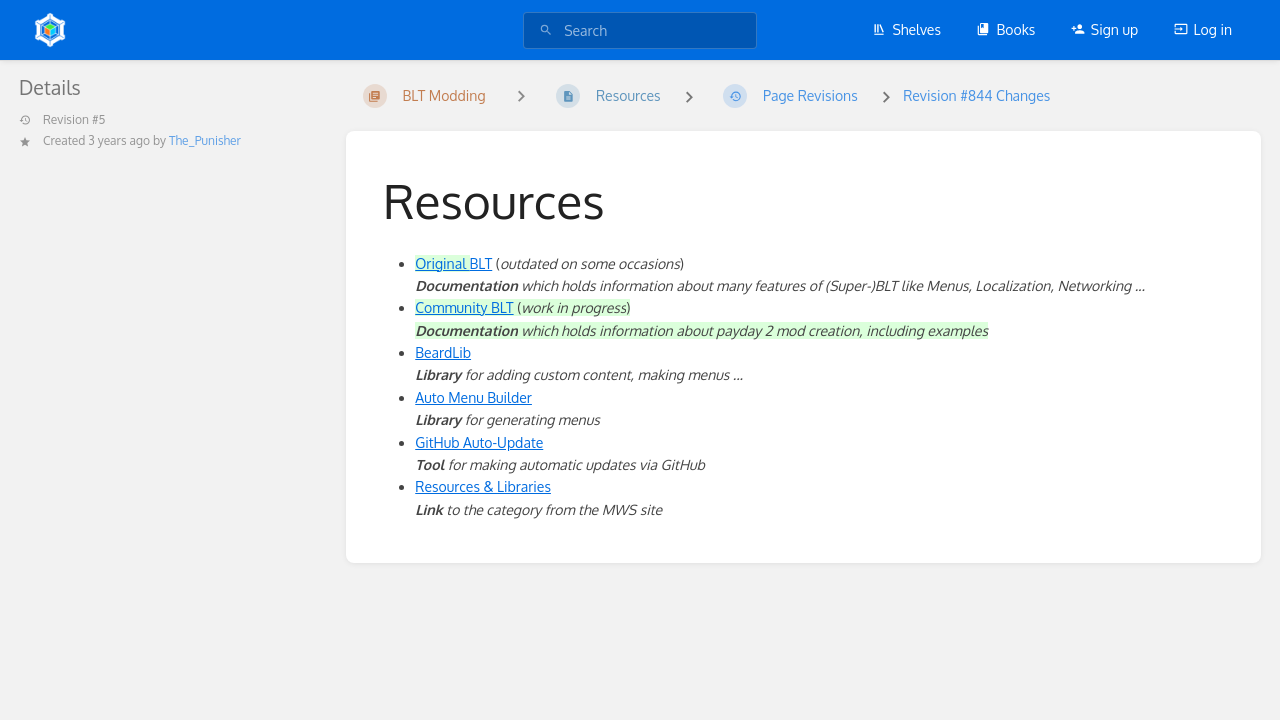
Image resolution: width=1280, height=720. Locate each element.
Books (1005, 29)
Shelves (906, 29)
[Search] (546, 30)
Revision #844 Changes (976, 95)
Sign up (1104, 29)
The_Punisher (205, 140)
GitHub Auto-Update (479, 442)
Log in (1203, 29)
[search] (640, 30)
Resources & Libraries (483, 486)
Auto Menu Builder (473, 397)
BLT (453, 263)
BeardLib (443, 352)
